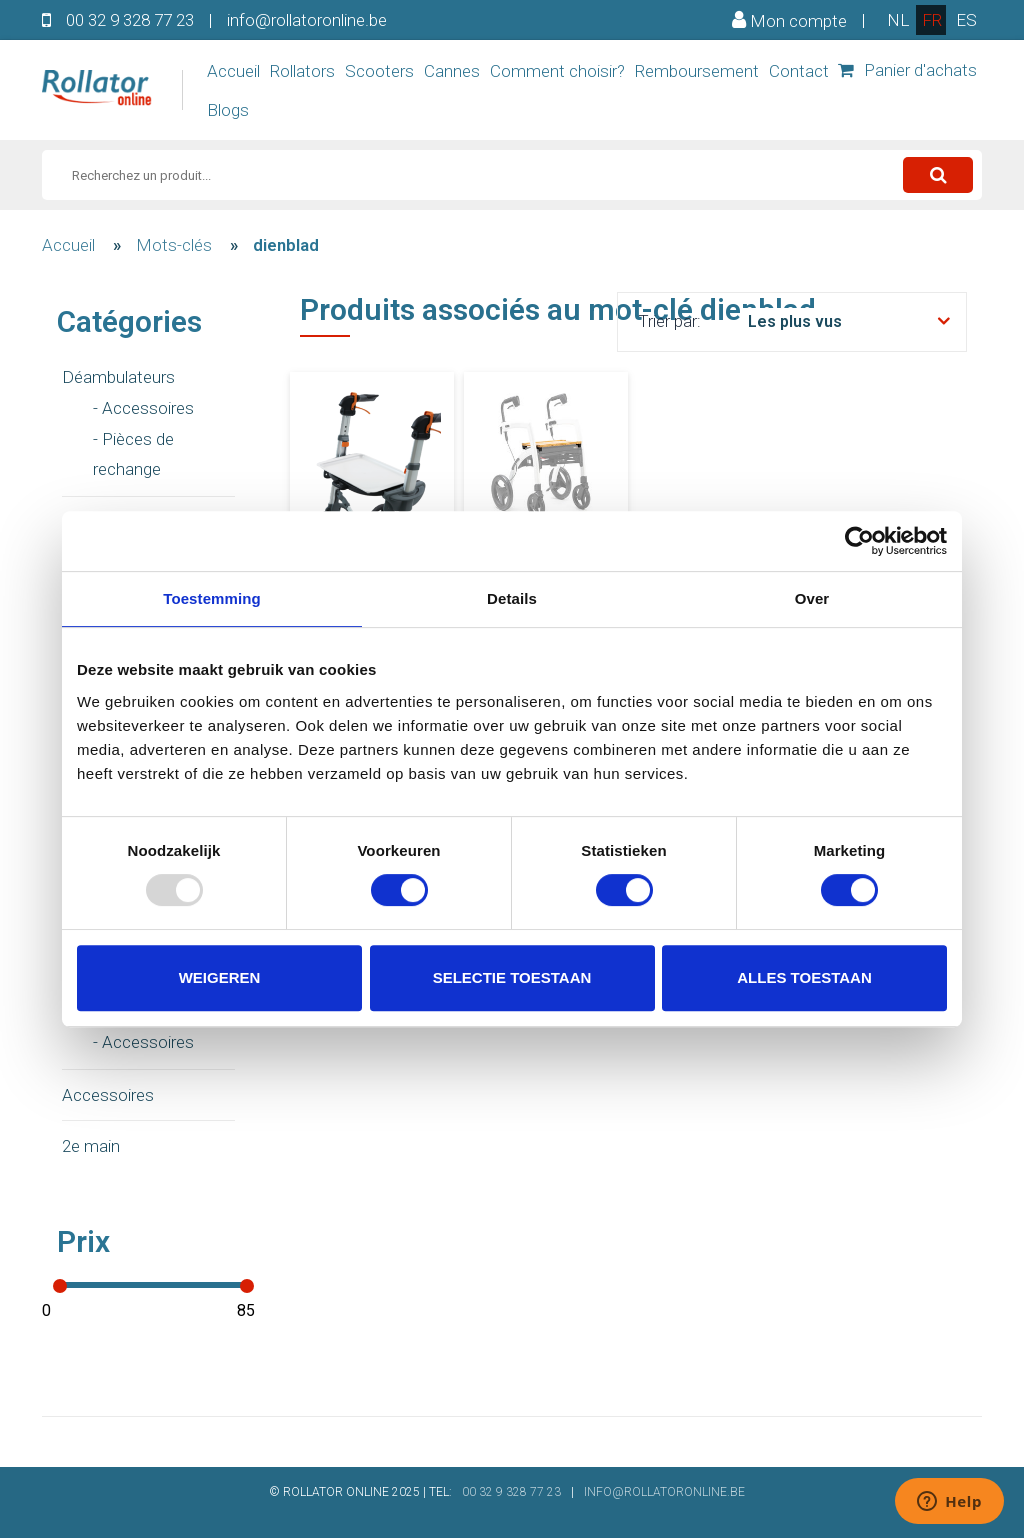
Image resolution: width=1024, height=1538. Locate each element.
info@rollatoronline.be (307, 20)
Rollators (302, 71)
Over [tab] (812, 598)
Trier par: (669, 321)
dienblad (286, 245)
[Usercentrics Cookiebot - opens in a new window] (859, 541)
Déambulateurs (118, 377)
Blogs (228, 110)
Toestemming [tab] (212, 598)
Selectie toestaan (512, 977)
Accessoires (108, 1095)
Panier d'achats (907, 70)
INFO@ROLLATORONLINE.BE (664, 1492)
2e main (91, 1146)
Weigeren (220, 977)
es (966, 20)
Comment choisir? (557, 71)
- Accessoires (143, 408)
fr (932, 20)
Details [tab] (512, 598)
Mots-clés (174, 245)
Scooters (379, 71)
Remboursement (697, 71)
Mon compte (789, 20)
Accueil (233, 71)
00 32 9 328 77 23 (130, 20)
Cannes (452, 71)
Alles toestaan (804, 977)
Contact (799, 71)
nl (898, 20)
